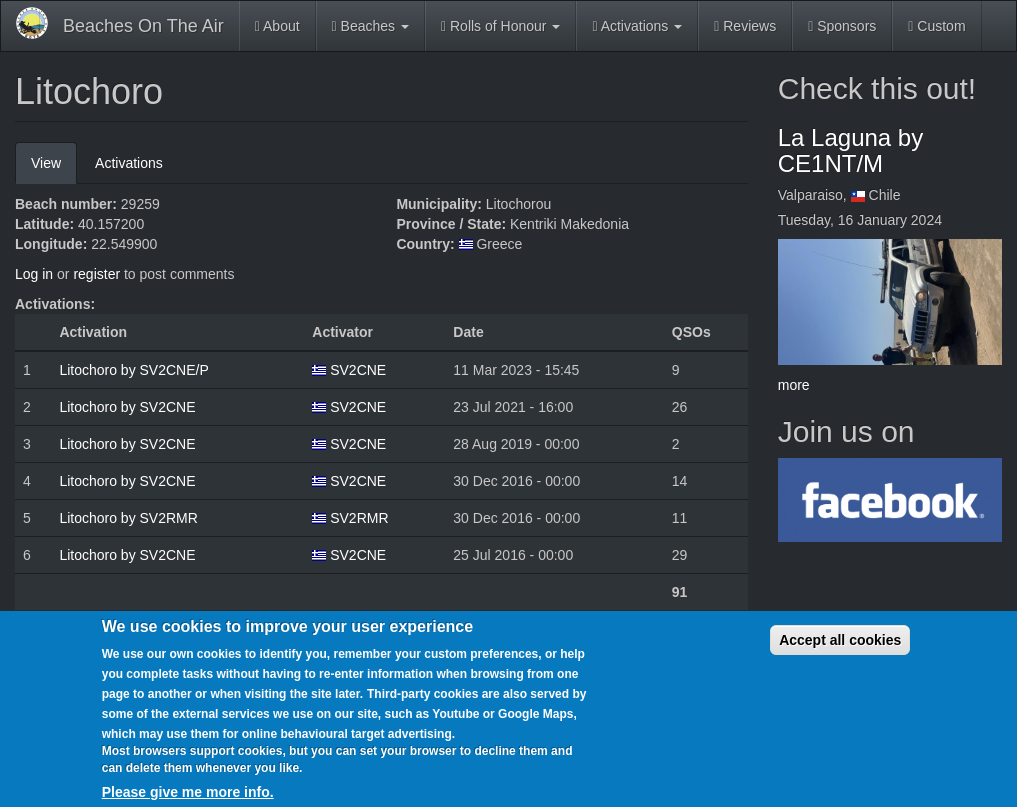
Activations (637, 26)
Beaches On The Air (143, 26)
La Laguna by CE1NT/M (850, 150)
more (794, 385)
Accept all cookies (840, 648)
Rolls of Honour (500, 26)
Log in (34, 274)
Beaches (370, 26)
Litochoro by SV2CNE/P (133, 370)
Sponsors (842, 26)
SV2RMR (359, 518)
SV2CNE (358, 370)
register (96, 274)
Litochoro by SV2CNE (127, 407)
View (54, 168)
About (277, 26)
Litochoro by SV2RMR (128, 518)
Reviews (745, 26)
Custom (936, 26)
